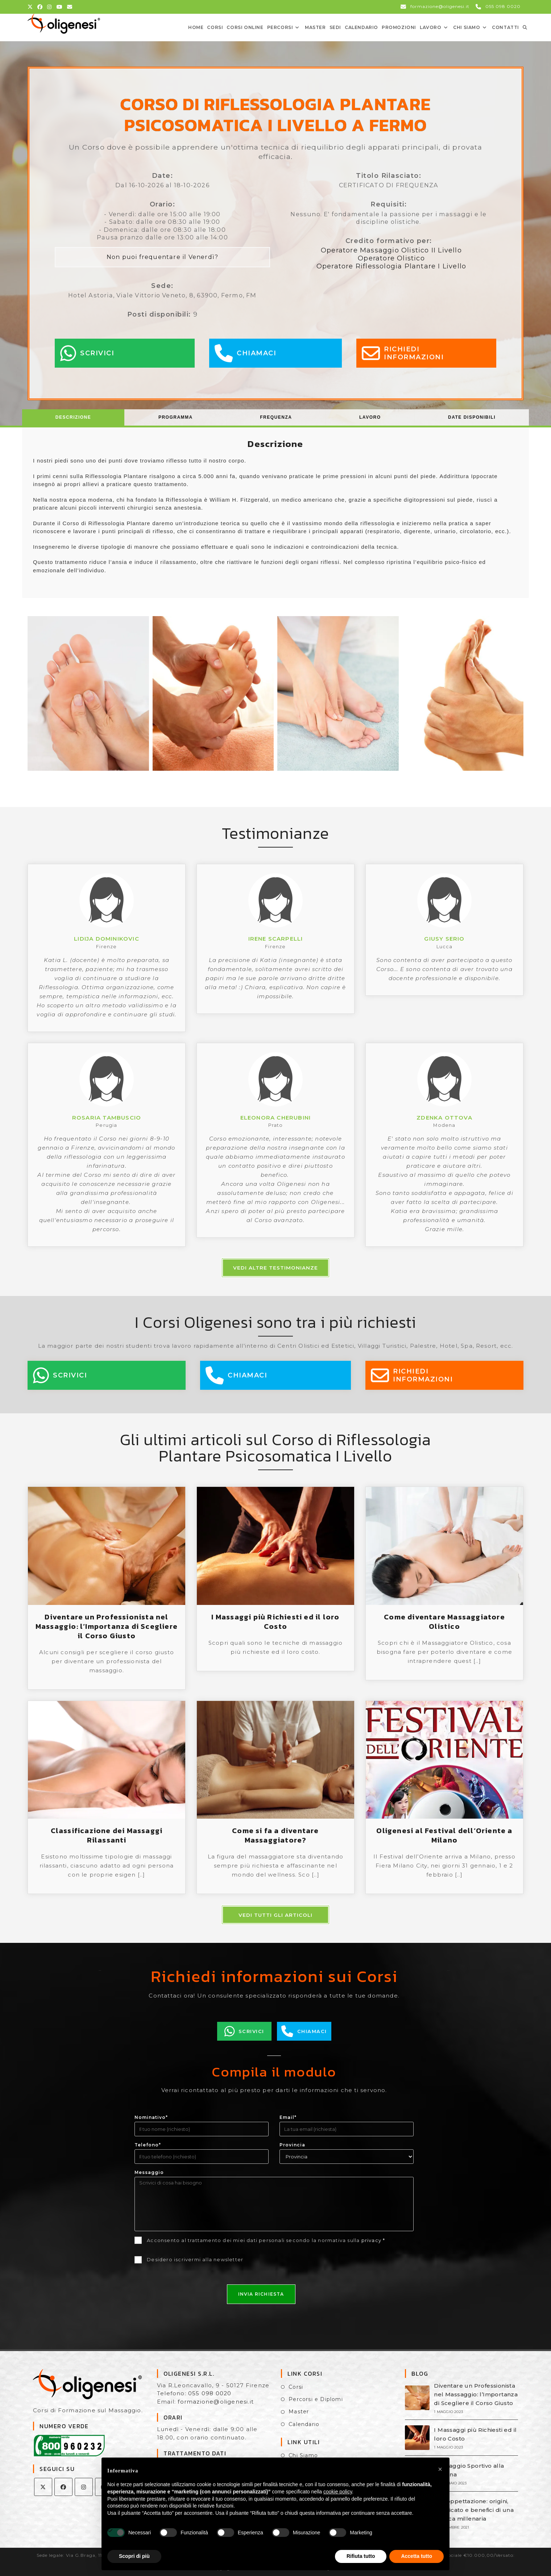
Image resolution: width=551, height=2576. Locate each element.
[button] (440, 2469)
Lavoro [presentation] (370, 417)
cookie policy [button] (337, 2492)
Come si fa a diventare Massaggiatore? (275, 1835)
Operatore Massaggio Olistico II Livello (391, 250)
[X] (43, 2487)
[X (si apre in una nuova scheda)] (31, 7)
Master (299, 2411)
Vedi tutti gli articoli (275, 1915)
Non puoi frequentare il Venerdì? (162, 256)
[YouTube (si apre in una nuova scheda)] (59, 7)
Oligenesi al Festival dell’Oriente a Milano (444, 1835)
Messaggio (149, 2172)
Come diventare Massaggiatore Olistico (444, 1621)
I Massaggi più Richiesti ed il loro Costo (275, 1621)
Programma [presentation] (175, 417)
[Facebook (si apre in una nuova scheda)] (40, 7)
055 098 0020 (209, 2393)
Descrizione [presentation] (73, 417)
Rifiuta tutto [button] (361, 2556)
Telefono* (147, 2145)
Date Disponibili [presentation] (472, 417)
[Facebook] (63, 2487)
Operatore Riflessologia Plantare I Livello (391, 266)
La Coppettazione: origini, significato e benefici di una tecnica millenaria (474, 2510)
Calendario (304, 2424)
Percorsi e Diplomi (316, 2399)
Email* (288, 2117)
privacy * (373, 2240)
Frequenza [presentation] (276, 417)
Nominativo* (151, 2117)
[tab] (73, 417)
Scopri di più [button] (134, 2556)
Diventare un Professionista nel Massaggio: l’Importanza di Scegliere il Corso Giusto (107, 1626)
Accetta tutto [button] (416, 2556)
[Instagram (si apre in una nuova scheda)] (49, 7)
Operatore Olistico (391, 258)
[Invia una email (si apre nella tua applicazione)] (70, 7)
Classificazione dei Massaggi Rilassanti (107, 1835)
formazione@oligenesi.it (216, 2401)
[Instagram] (84, 2487)
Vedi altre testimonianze (275, 1268)
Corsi (296, 2387)
